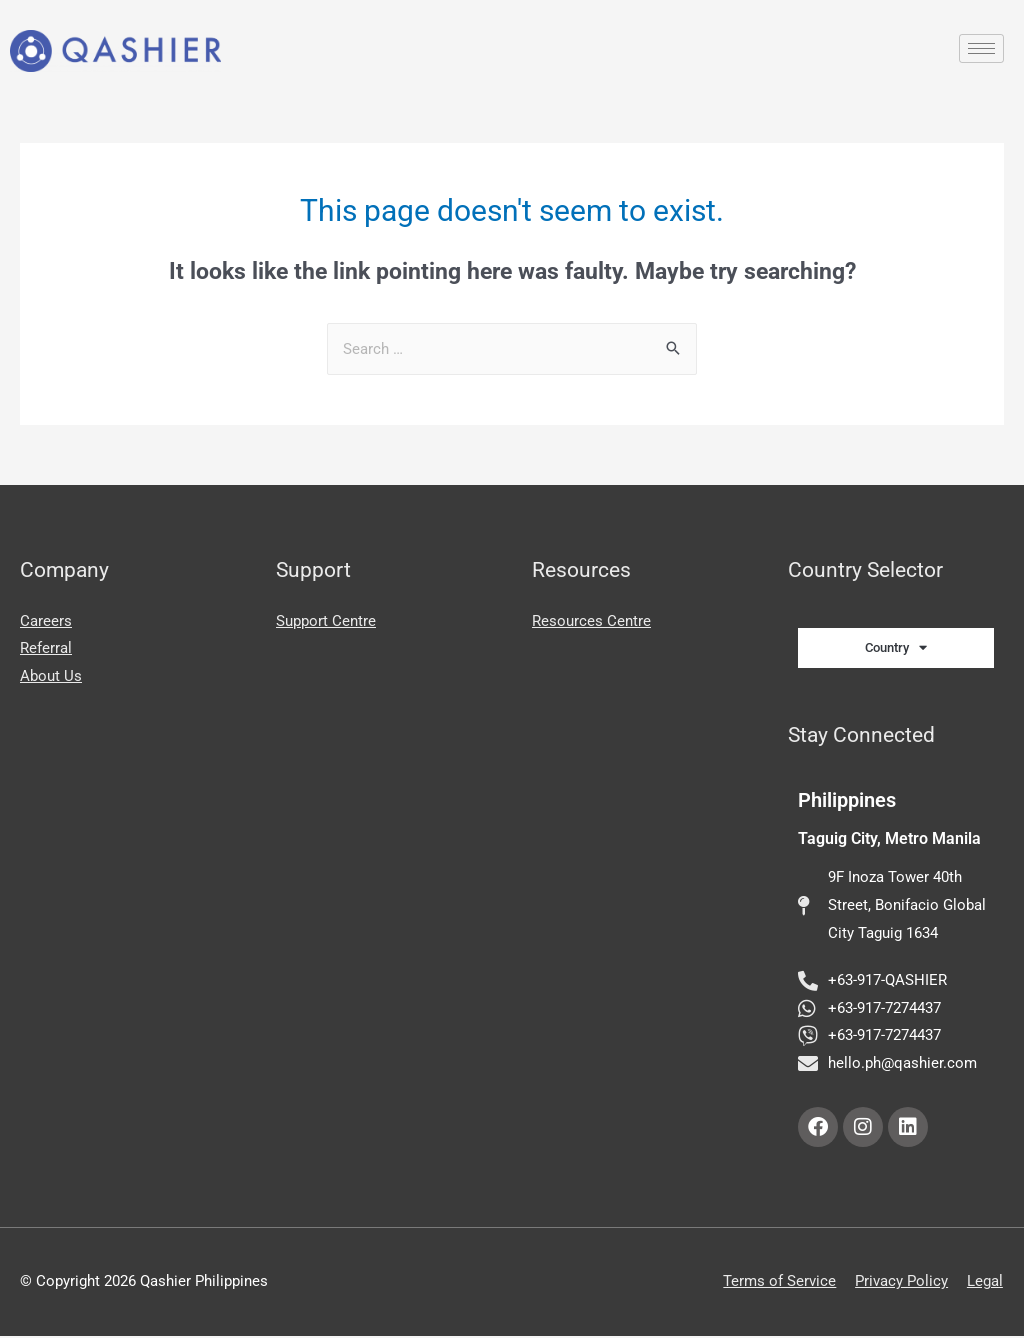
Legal (986, 1283)
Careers (46, 621)
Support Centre (326, 621)
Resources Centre (591, 621)
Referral (46, 648)
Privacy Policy (902, 1283)
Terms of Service (780, 1283)
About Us (51, 676)
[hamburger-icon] (981, 48)
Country (896, 647)
